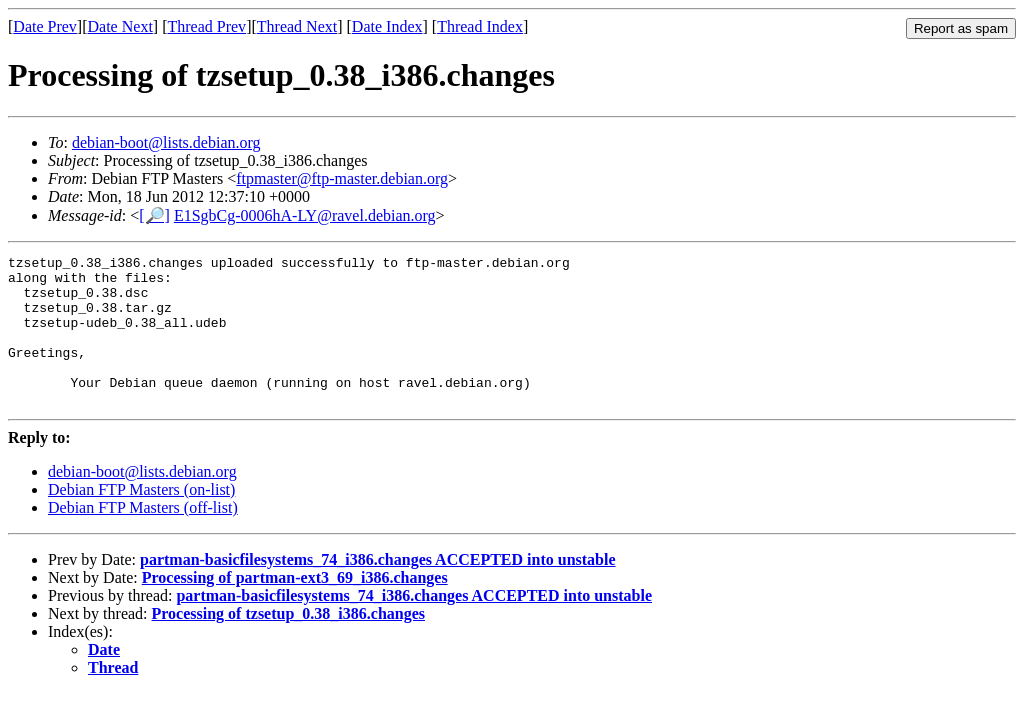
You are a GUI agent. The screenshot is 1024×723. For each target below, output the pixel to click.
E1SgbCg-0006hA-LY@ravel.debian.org (305, 215)
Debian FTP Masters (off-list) (143, 537)
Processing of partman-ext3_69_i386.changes (295, 607)
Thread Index (480, 26)
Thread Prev (206, 26)
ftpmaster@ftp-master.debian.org (342, 178)
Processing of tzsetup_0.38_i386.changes (288, 643)
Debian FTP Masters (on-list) (141, 519)
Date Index (387, 26)
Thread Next (297, 26)
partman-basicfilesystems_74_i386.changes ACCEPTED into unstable (378, 589)
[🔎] (154, 215)
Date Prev (45, 26)
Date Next (120, 26)
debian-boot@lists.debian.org (166, 142)
